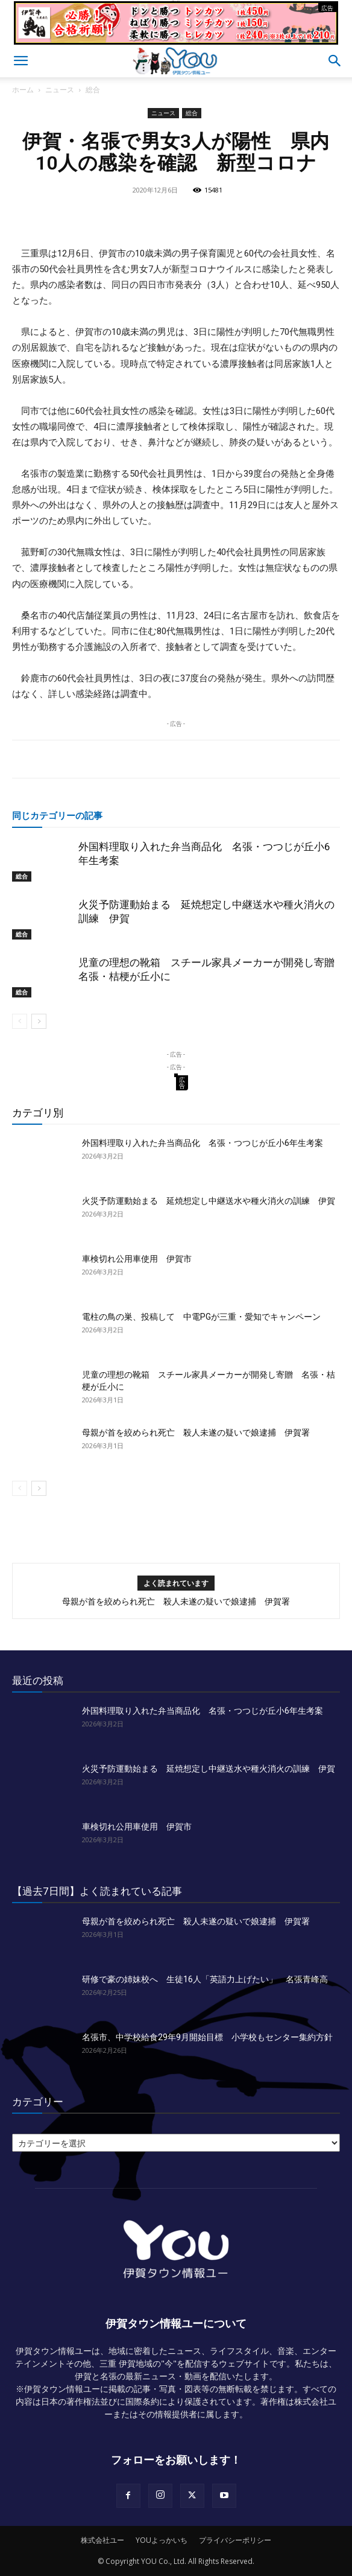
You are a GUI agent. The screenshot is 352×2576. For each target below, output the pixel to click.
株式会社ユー (102, 2540)
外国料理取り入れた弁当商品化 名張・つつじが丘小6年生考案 (202, 1143)
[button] (20, 61)
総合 (93, 89)
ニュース (59, 89)
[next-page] (38, 1021)
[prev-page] (19, 1021)
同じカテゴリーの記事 (57, 815)
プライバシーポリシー (235, 2540)
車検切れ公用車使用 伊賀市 (137, 1259)
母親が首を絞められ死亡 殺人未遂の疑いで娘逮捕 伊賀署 (196, 1432)
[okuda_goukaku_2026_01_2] (176, 39)
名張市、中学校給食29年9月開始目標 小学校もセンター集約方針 (207, 2037)
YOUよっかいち (161, 2540)
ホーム (23, 89)
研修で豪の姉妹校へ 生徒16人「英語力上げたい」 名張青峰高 (205, 1979)
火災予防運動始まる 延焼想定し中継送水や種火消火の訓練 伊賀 (208, 1201)
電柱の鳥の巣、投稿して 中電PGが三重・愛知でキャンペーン (201, 1316)
